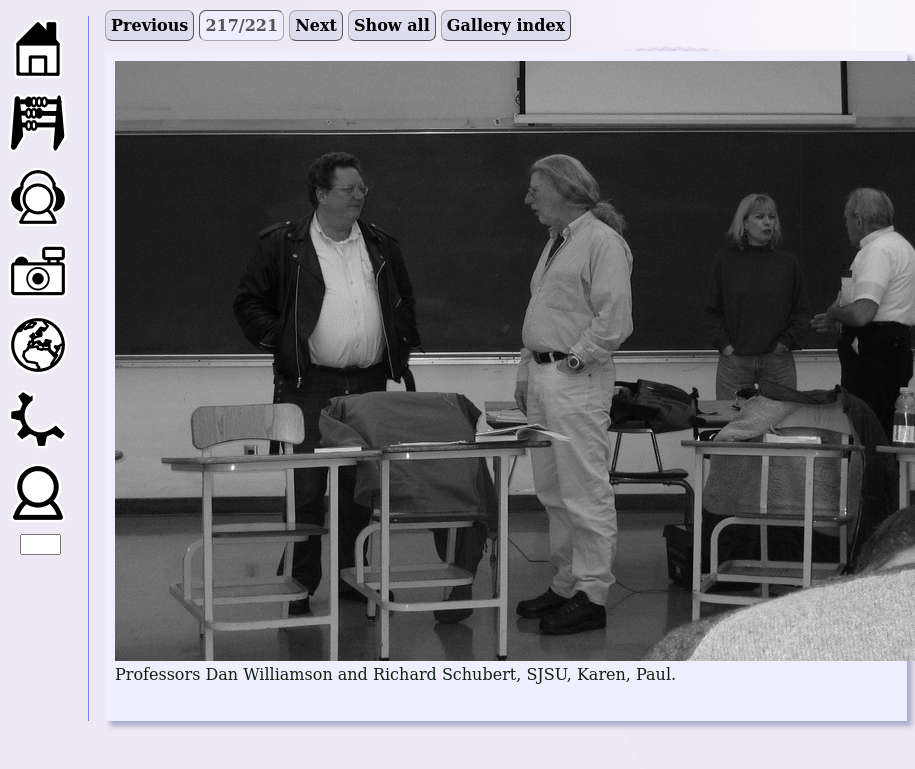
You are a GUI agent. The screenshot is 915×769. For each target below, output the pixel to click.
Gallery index (506, 25)
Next (316, 25)
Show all (392, 25)
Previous (149, 25)
